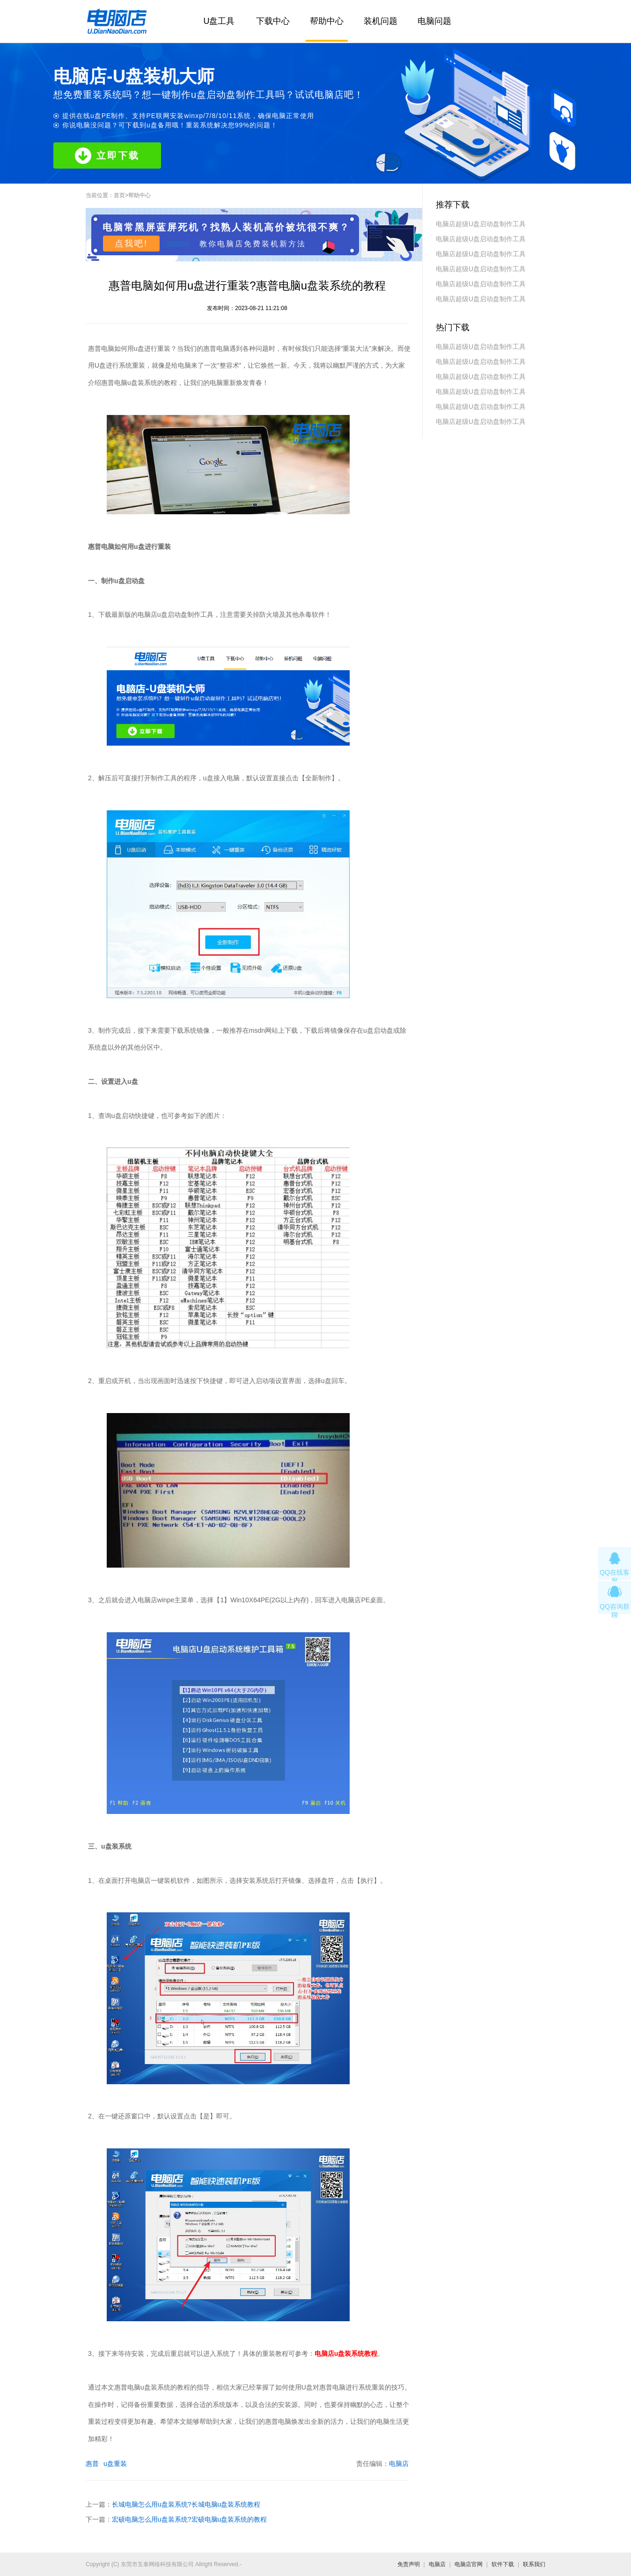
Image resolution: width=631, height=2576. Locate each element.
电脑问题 (434, 21)
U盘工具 (219, 21)
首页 (119, 195)
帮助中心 (327, 21)
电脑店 (399, 2463)
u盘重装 (115, 2463)
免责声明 (408, 2564)
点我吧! (131, 243)
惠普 (92, 2463)
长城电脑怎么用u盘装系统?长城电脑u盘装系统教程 (186, 2504)
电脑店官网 (469, 2564)
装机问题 (380, 21)
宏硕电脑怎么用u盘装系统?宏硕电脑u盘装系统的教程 (189, 2519)
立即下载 (107, 156)
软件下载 (503, 2564)
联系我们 (534, 2564)
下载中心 (273, 21)
